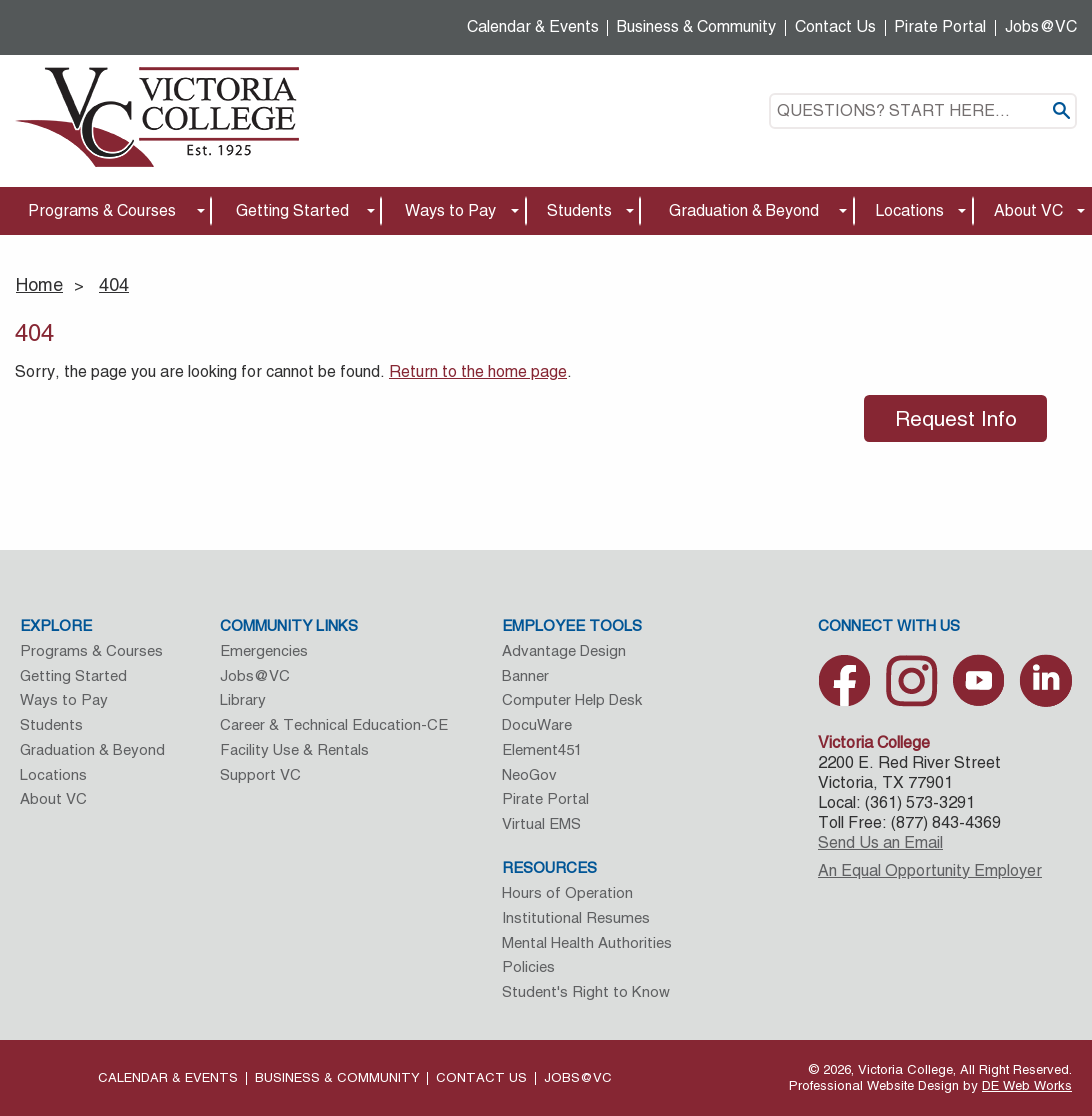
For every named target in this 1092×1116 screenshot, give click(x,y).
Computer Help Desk (572, 699)
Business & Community (696, 26)
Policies (528, 966)
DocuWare (537, 724)
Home (39, 284)
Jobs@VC (1041, 26)
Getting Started (292, 210)
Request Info (956, 418)
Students (579, 210)
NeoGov (529, 774)
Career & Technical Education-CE (334, 724)
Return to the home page (478, 371)
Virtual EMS (541, 823)
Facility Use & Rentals (294, 749)
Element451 (542, 749)
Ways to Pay (450, 210)
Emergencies (264, 650)
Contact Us (835, 26)
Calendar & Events (533, 26)
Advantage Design (564, 650)
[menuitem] (105, 211)
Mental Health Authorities (587, 942)
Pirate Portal (940, 26)
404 (114, 284)
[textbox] (923, 111)
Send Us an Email (880, 842)
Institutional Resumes (576, 917)
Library (243, 699)
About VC (1028, 210)
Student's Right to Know (586, 991)
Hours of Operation (567, 892)
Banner (525, 675)
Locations (909, 210)
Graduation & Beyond (744, 210)
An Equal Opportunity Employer (930, 870)
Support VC (260, 774)
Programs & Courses (102, 210)
